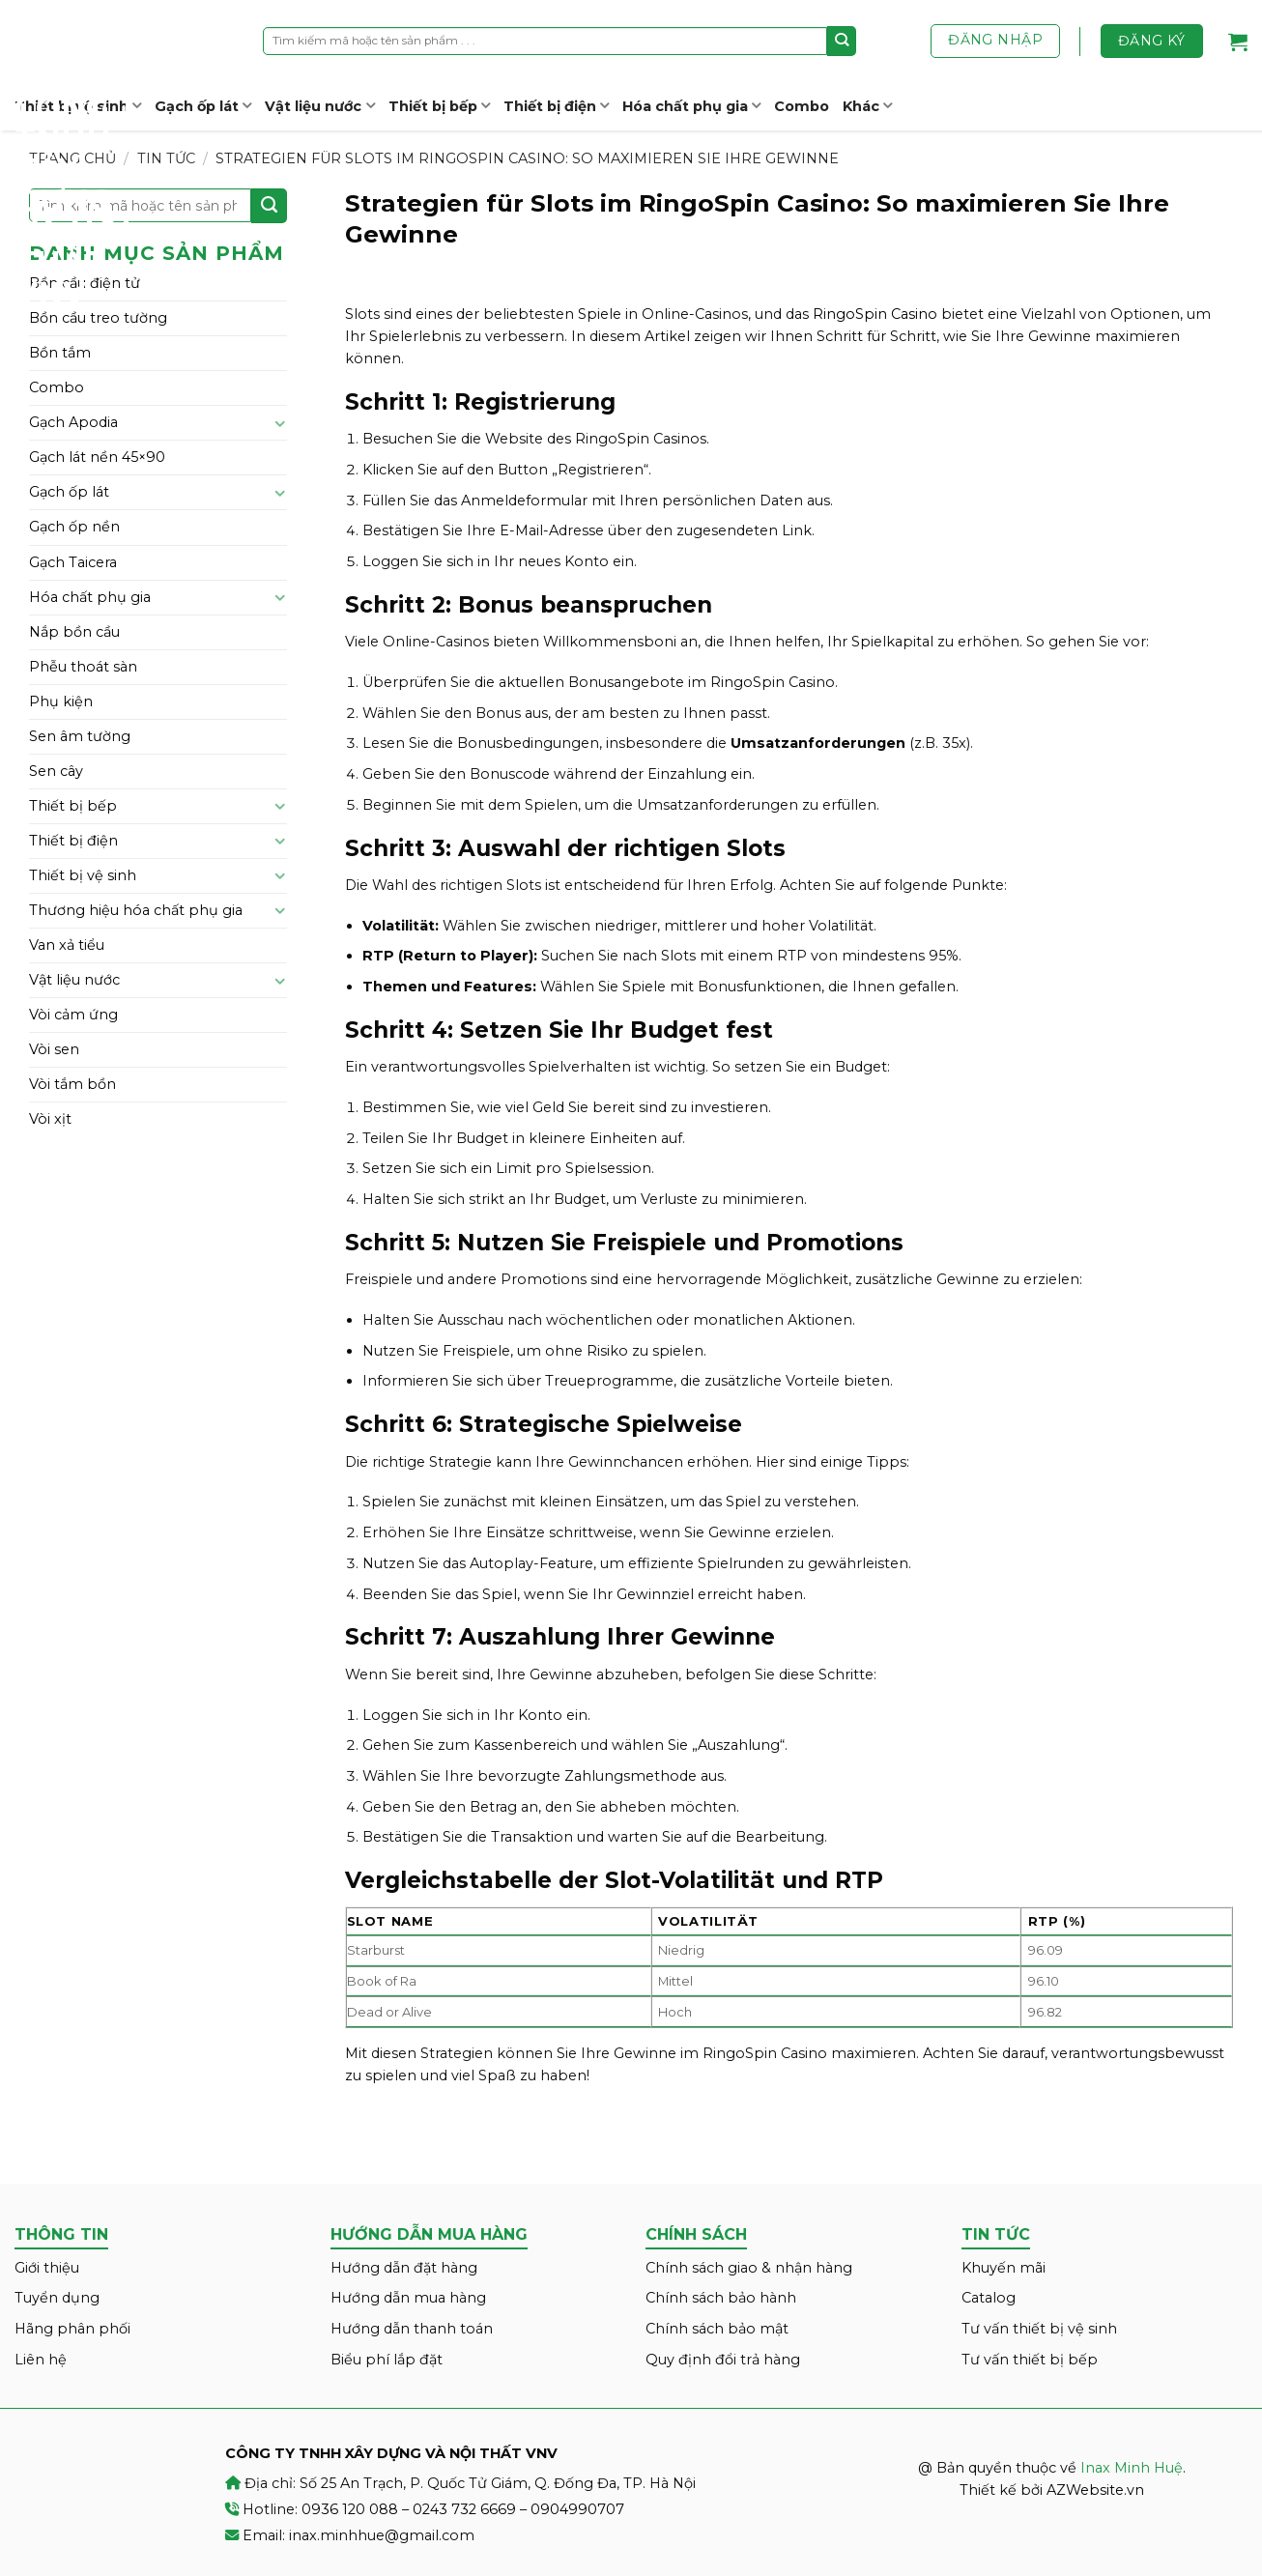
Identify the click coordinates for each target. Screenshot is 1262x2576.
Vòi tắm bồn (72, 1084)
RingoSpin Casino (875, 314)
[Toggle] (280, 423)
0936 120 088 (349, 2509)
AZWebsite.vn (1095, 2490)
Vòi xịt (50, 1119)
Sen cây (56, 771)
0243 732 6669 (464, 2509)
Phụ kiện (61, 701)
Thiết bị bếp (439, 106)
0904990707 (577, 2509)
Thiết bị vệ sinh (82, 875)
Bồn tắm (60, 352)
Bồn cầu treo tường (98, 318)
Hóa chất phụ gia (691, 106)
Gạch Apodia (73, 422)
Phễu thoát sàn (83, 666)
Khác (867, 106)
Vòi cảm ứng (73, 1014)
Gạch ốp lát (203, 106)
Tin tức (166, 158)
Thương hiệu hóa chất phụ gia (136, 910)
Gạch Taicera (73, 562)
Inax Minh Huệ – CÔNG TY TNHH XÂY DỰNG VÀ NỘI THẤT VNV (86, 154)
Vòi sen (54, 1049)
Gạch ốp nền (74, 526)
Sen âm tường (79, 736)
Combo (801, 106)
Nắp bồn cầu (74, 632)
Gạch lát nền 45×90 (97, 457)
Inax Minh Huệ (1131, 2467)
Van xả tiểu (66, 945)
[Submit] (842, 40)
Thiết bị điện (556, 106)
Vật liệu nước (319, 106)
